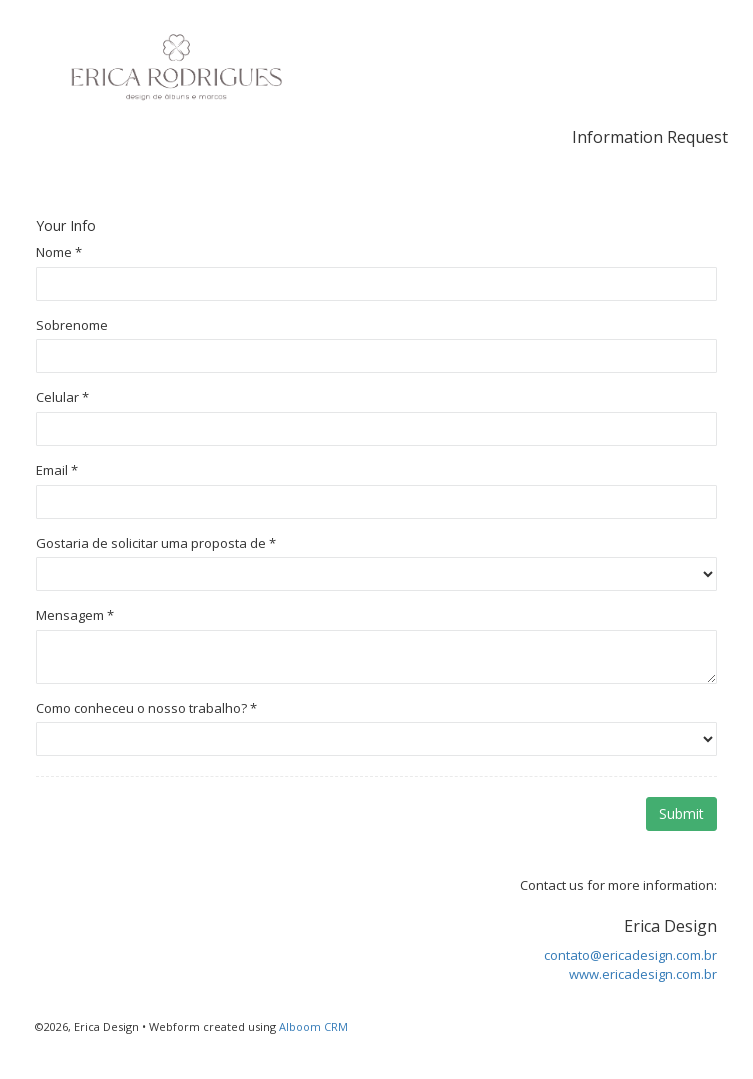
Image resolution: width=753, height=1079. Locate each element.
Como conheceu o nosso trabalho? (146, 708)
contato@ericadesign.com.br (630, 955)
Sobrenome (72, 325)
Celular (62, 397)
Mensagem (75, 615)
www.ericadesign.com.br (643, 974)
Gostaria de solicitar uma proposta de (156, 543)
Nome (59, 252)
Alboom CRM (313, 1026)
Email (57, 470)
